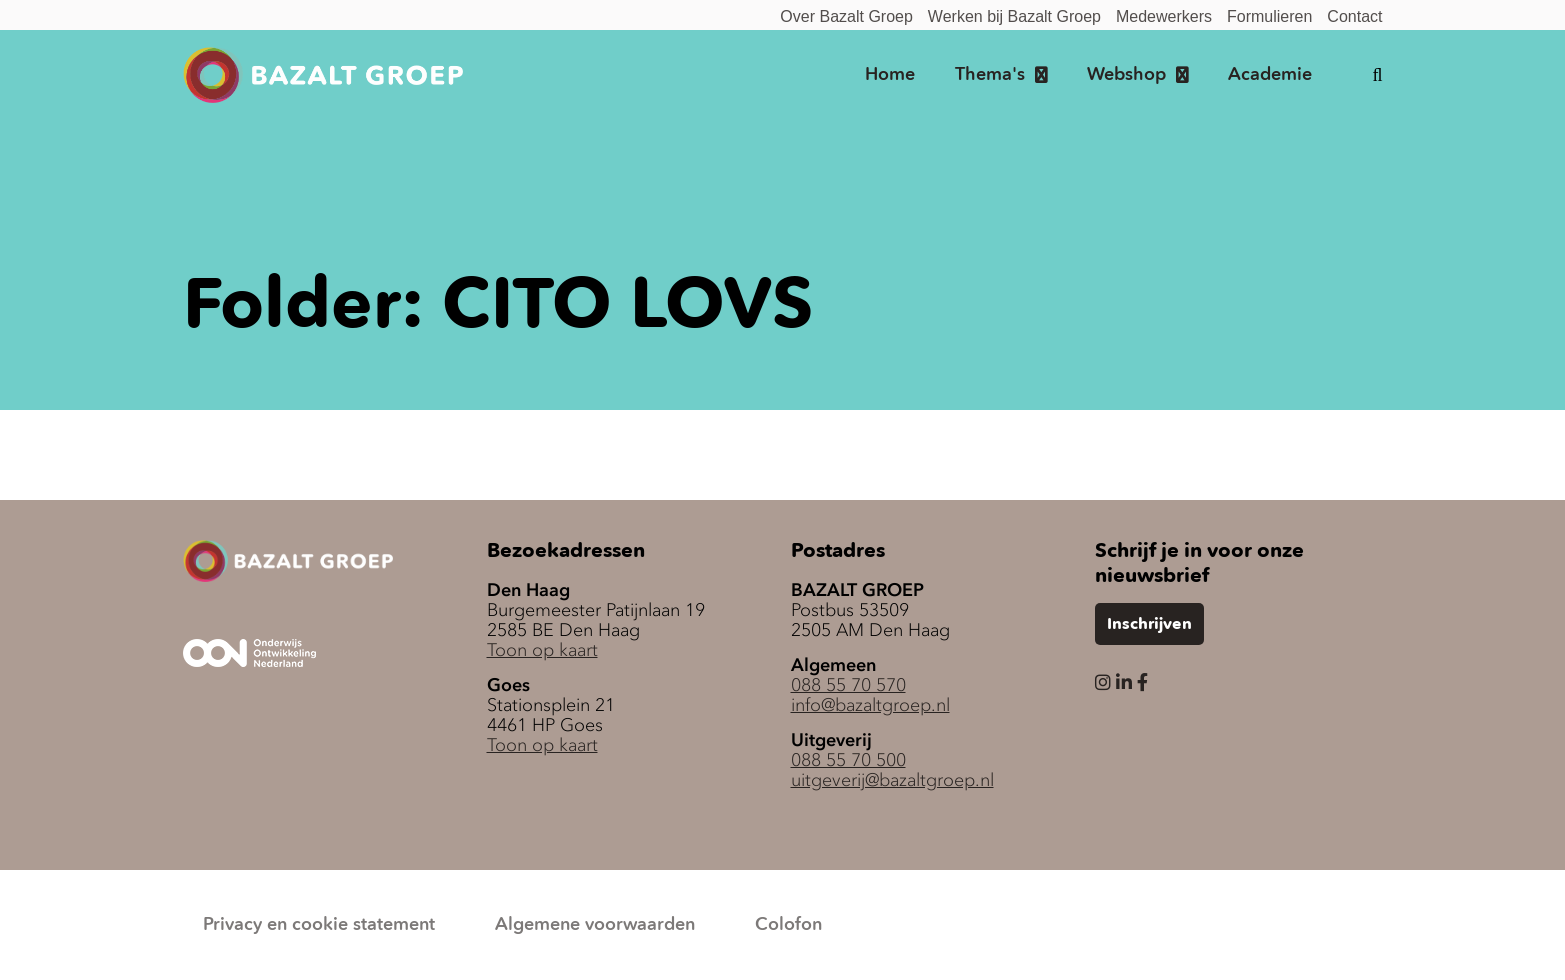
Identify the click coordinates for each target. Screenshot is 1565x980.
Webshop (1126, 75)
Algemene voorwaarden (595, 925)
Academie (1270, 75)
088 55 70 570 (848, 685)
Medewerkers (1164, 16)
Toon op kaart (542, 650)
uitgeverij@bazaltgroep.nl (892, 780)
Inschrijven (1149, 625)
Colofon (788, 925)
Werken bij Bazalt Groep (1014, 16)
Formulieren (1269, 16)
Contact (1354, 16)
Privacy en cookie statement (319, 925)
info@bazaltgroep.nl (870, 705)
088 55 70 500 (848, 760)
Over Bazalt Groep (846, 16)
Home (890, 75)
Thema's (990, 75)
